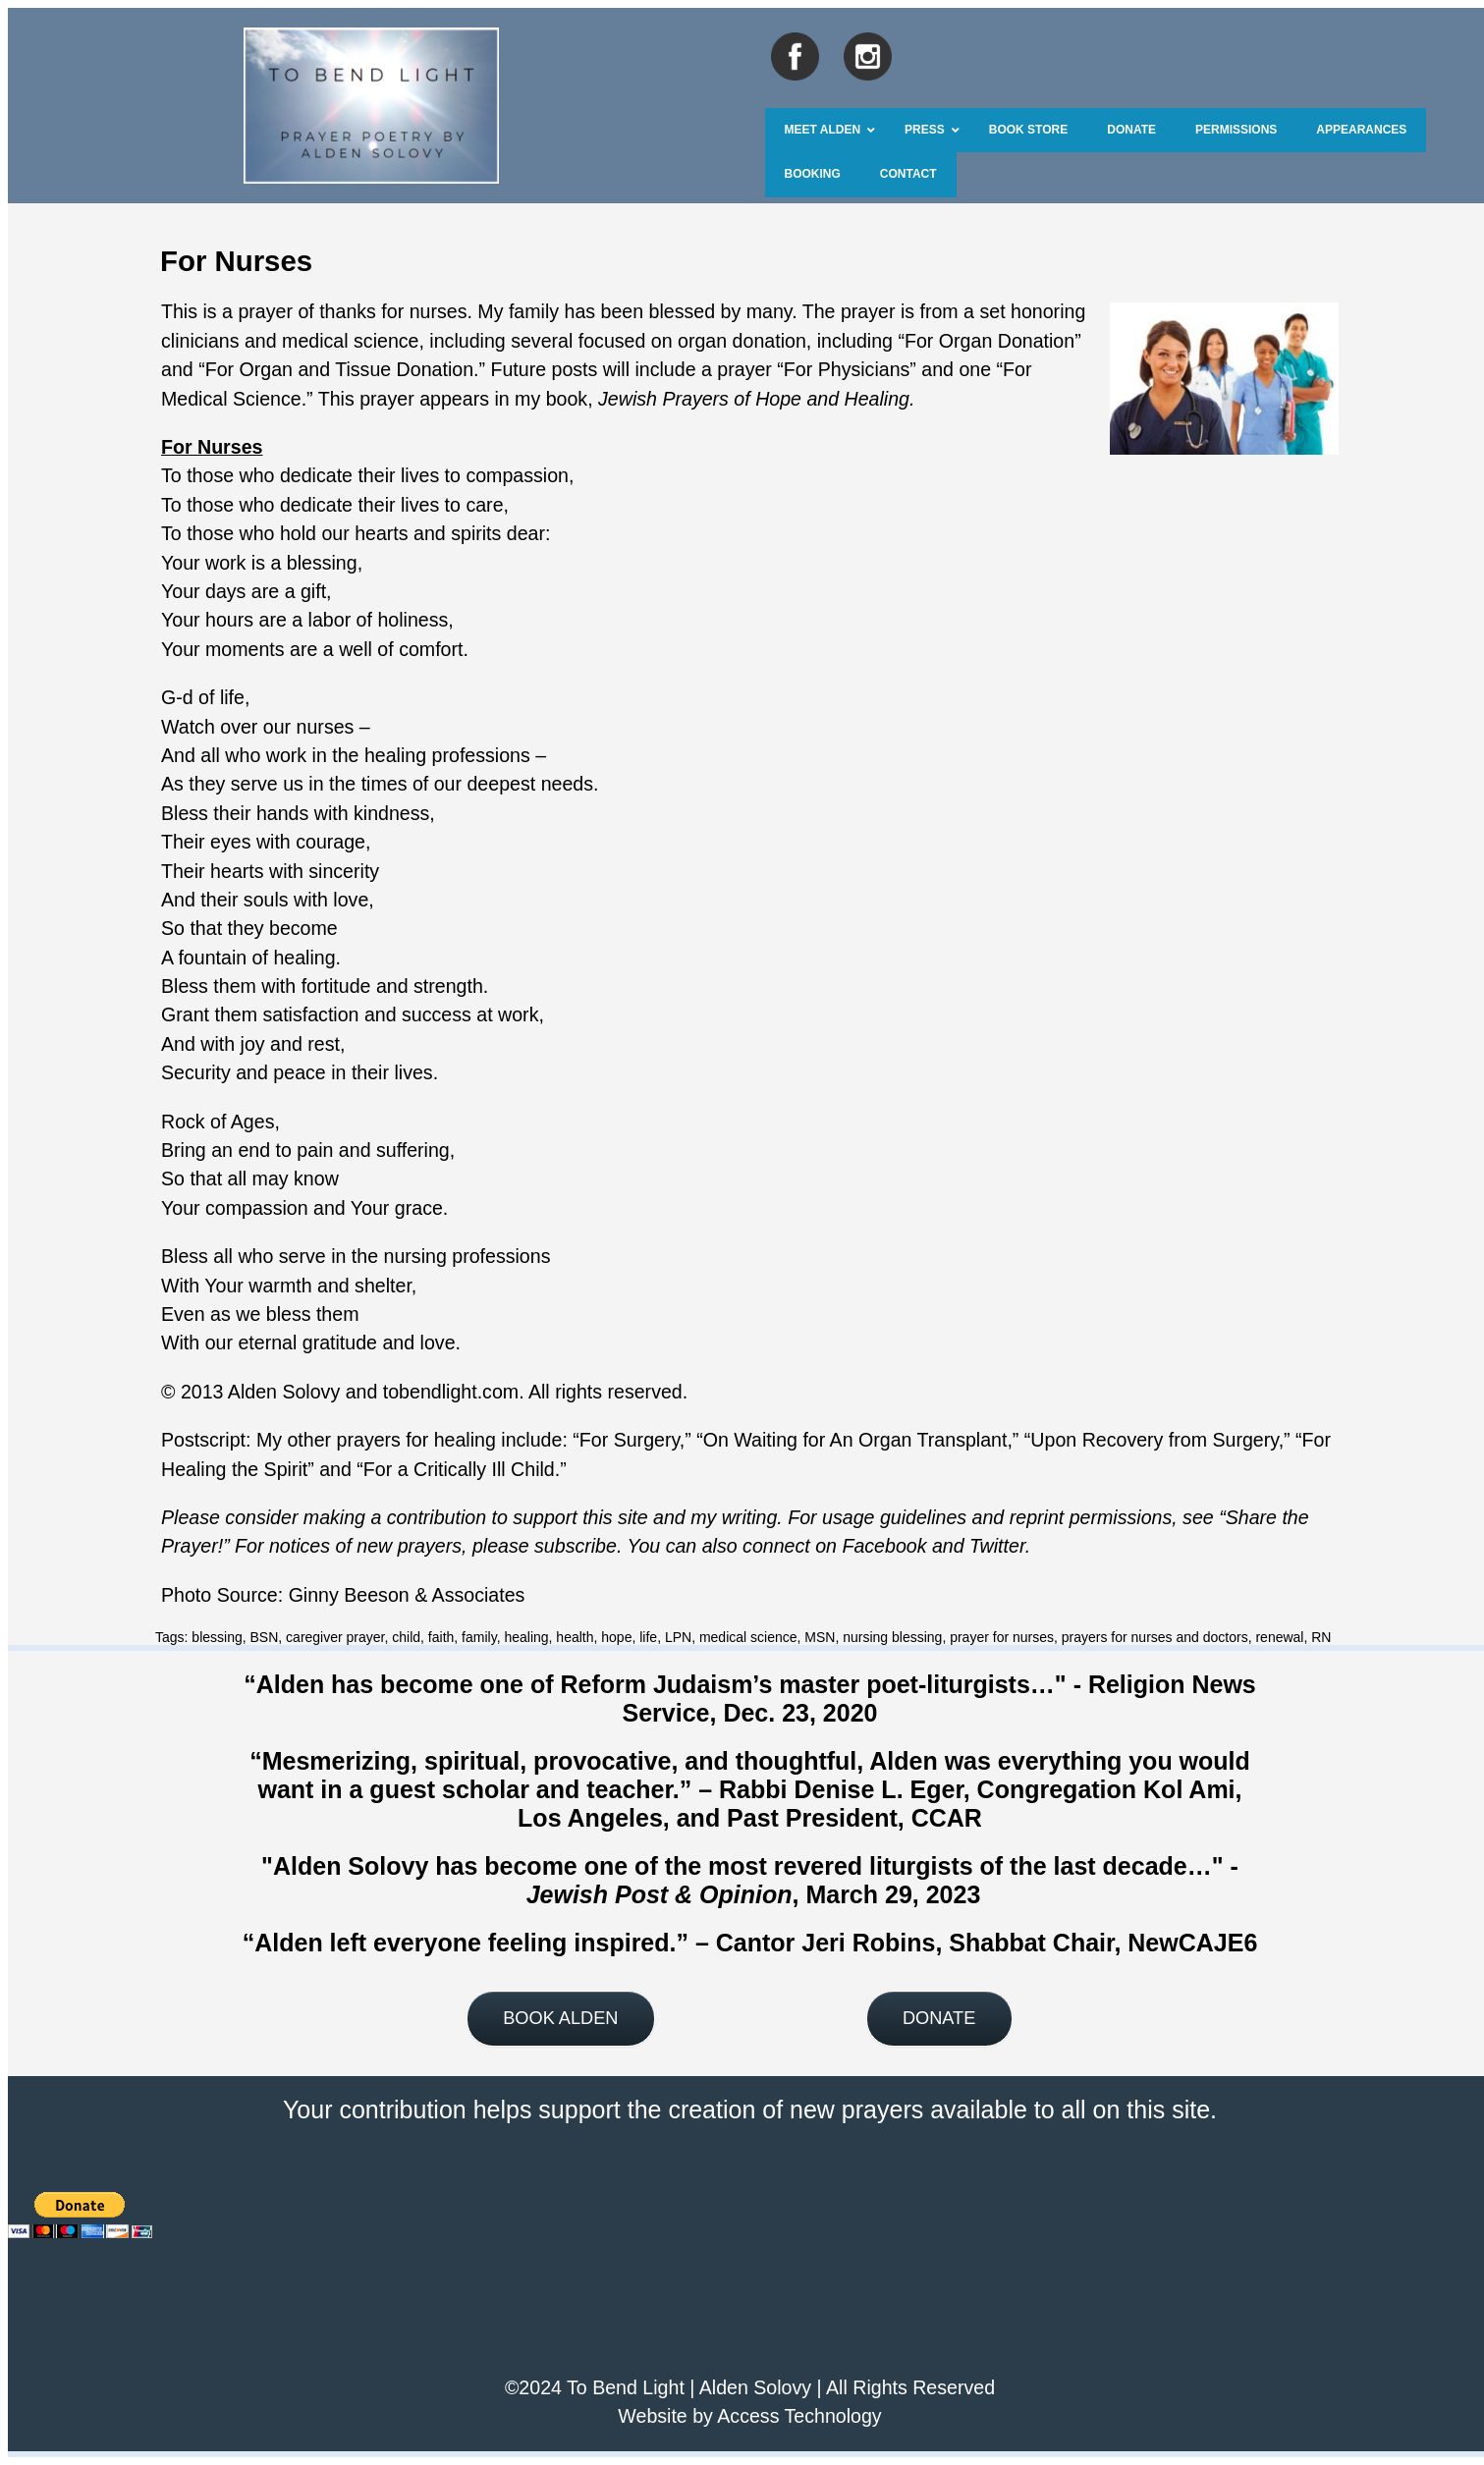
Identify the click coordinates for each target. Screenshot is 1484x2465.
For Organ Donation (989, 341)
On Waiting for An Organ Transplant (855, 1440)
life (648, 1637)
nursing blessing (892, 1637)
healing (526, 1637)
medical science (748, 1637)
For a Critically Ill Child (459, 1469)
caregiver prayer (335, 1637)
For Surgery (629, 1440)
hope (616, 1637)
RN (1321, 1637)
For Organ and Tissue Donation (339, 369)
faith (441, 1637)
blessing (217, 1637)
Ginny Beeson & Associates (407, 1595)
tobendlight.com (451, 1391)
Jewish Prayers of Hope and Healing (753, 399)
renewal (1279, 1637)
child (406, 1637)
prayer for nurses (1002, 1637)
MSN (819, 1637)
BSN (264, 1637)
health (574, 1637)
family (479, 1637)
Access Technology (799, 2416)
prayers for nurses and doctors (1155, 1637)
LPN (678, 1637)
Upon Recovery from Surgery (1154, 1440)
